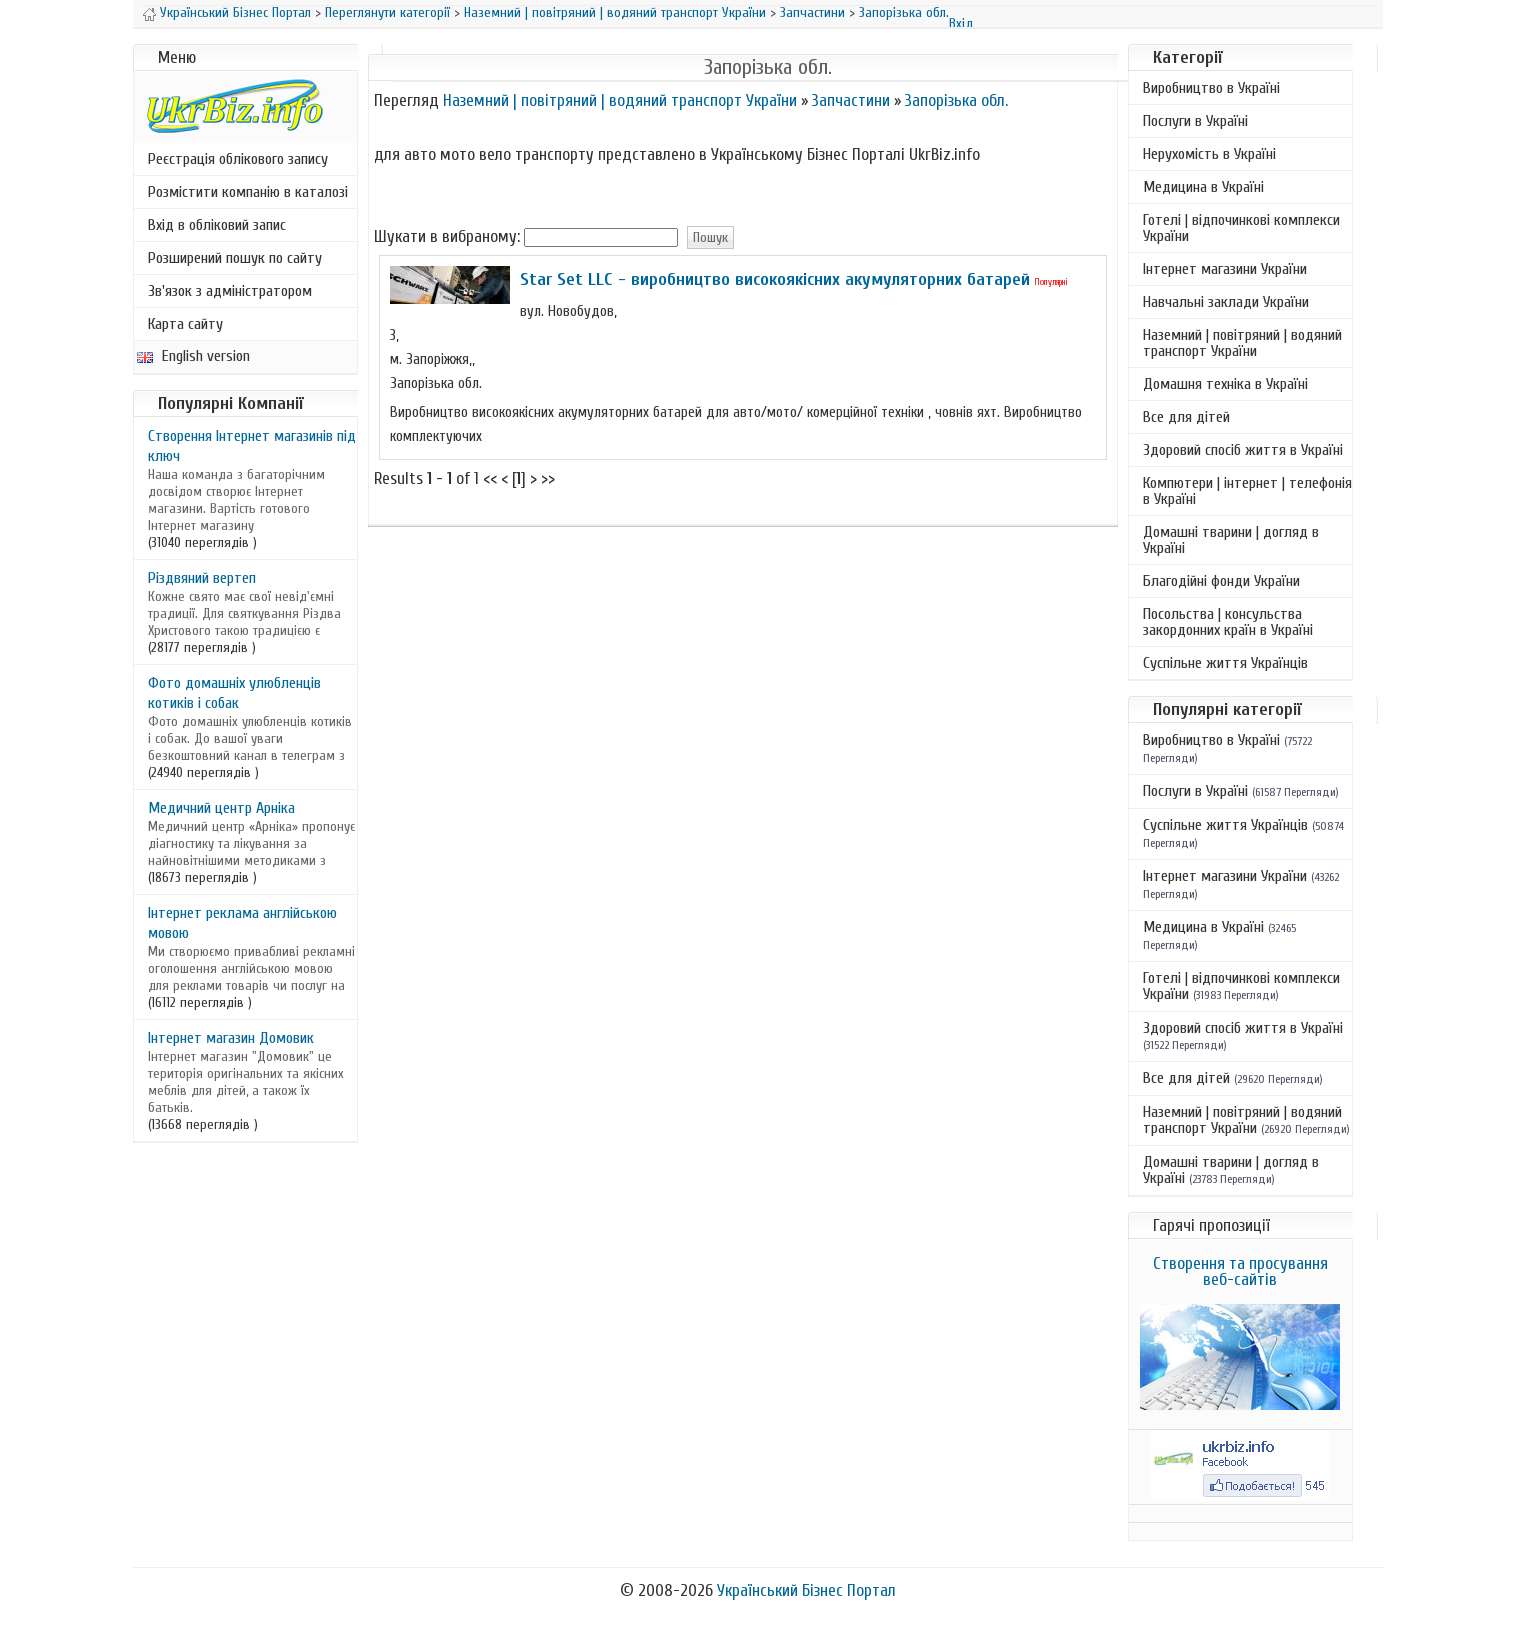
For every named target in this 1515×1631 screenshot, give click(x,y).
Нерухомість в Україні (1209, 154)
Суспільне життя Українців (1225, 663)
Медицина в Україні (1203, 187)
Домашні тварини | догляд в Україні (1231, 540)
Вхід (961, 23)
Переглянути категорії (387, 12)
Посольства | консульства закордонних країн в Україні (1228, 622)
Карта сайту (185, 324)
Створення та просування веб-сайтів (1240, 1271)
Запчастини (812, 12)
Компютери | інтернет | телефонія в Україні (1247, 491)
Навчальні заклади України (1226, 302)
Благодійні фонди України (1221, 581)
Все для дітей (1186, 417)
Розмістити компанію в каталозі (248, 192)
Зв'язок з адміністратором (230, 291)
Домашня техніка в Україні (1225, 384)
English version (193, 356)
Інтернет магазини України (1225, 269)
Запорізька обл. (904, 12)
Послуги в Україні (1195, 121)
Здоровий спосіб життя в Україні (1243, 450)
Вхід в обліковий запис (217, 225)
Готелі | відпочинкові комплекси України (1241, 228)
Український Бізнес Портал (235, 12)
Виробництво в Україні (1211, 88)
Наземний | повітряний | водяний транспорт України (615, 12)
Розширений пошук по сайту (235, 258)
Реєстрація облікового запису (238, 159)
